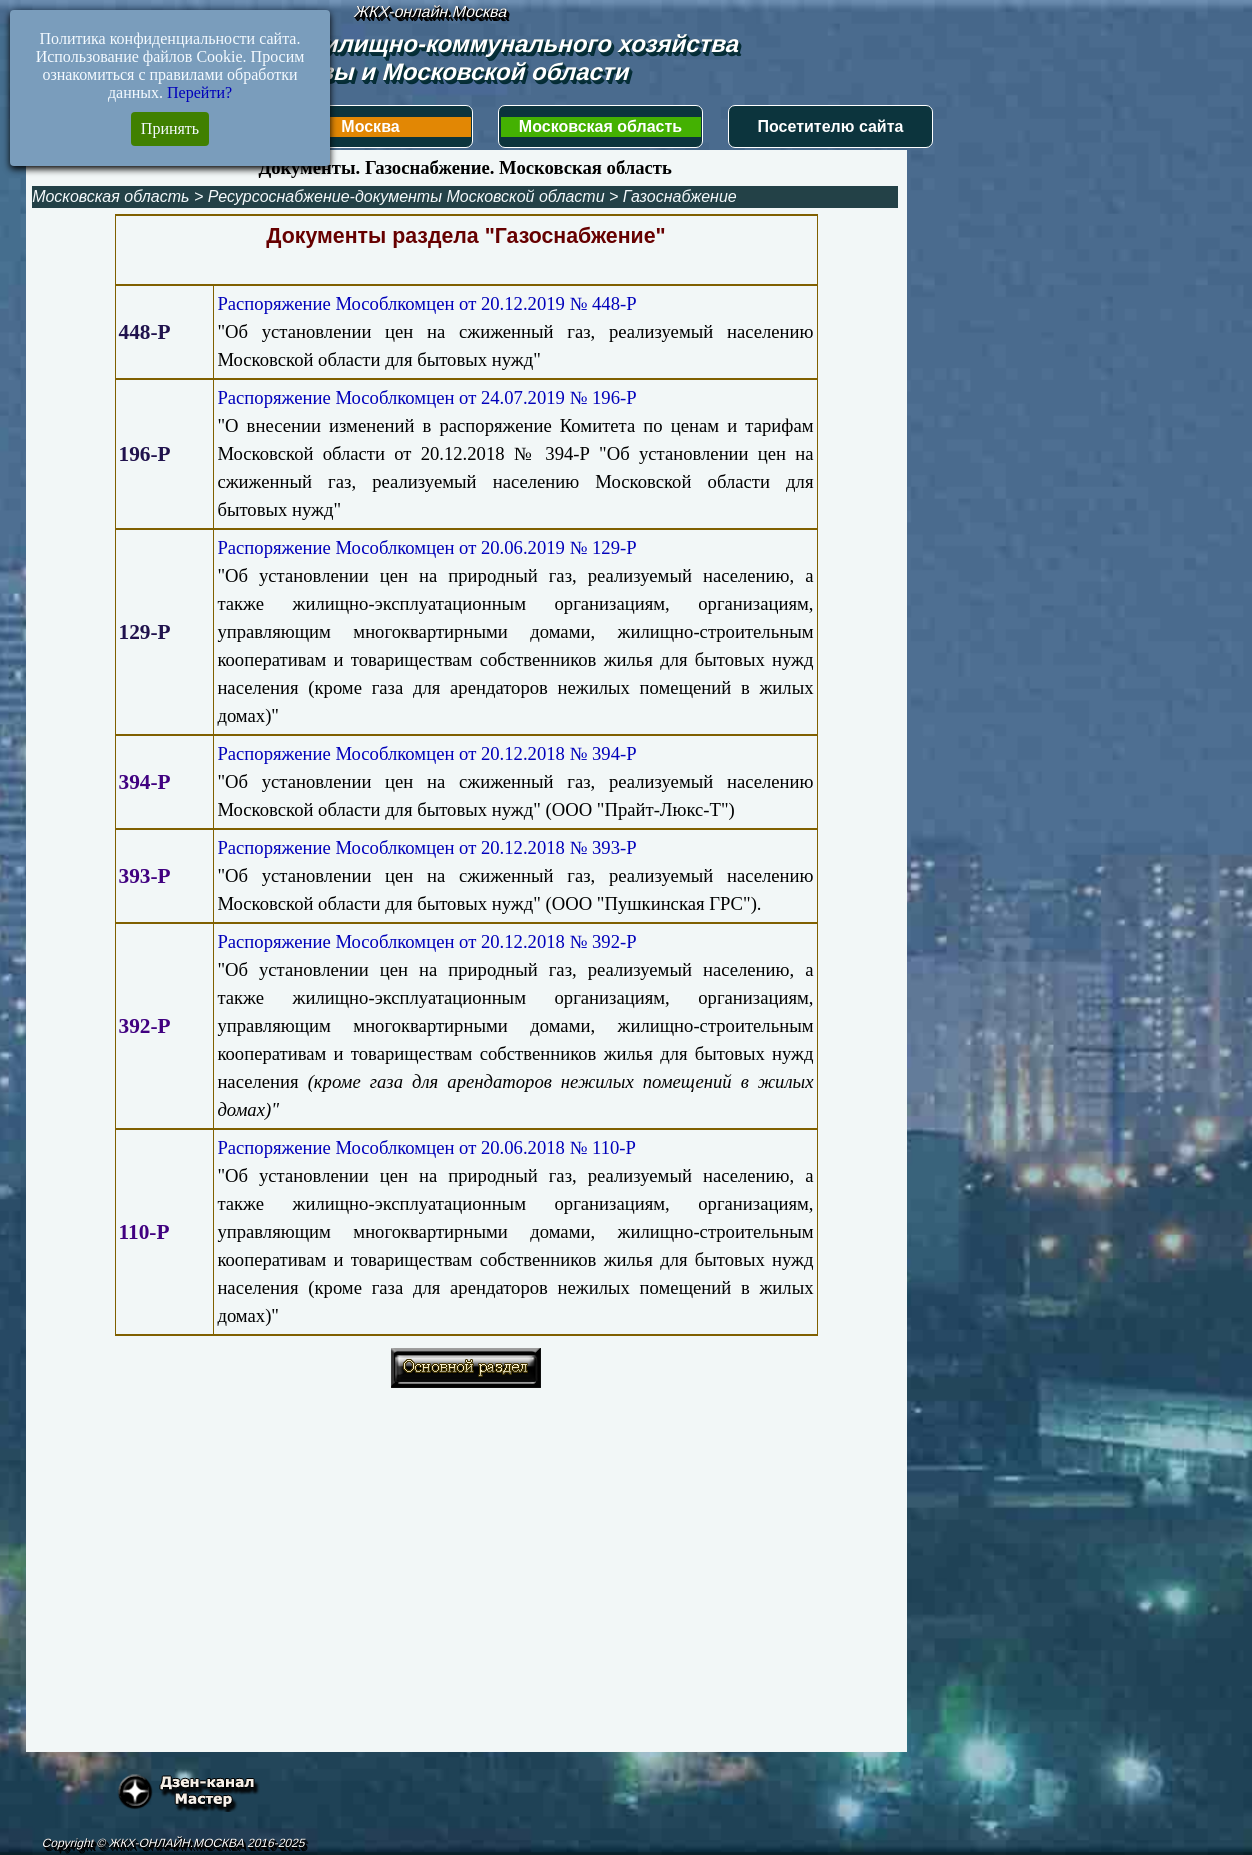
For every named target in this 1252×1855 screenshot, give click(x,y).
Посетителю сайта (831, 126)
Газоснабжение (680, 196)
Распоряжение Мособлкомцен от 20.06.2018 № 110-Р (426, 1147)
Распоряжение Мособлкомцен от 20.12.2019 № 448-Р (426, 303)
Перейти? (199, 92)
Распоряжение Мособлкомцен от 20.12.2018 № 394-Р (426, 753)
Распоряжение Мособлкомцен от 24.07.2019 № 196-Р (426, 397)
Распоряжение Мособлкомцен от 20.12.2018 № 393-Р (426, 847)
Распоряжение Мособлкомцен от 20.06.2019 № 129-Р (426, 547)
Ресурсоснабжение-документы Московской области (406, 196)
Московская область (600, 126)
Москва (370, 126)
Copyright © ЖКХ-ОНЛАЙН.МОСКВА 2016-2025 (173, 1843)
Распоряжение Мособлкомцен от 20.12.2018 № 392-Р (426, 941)
